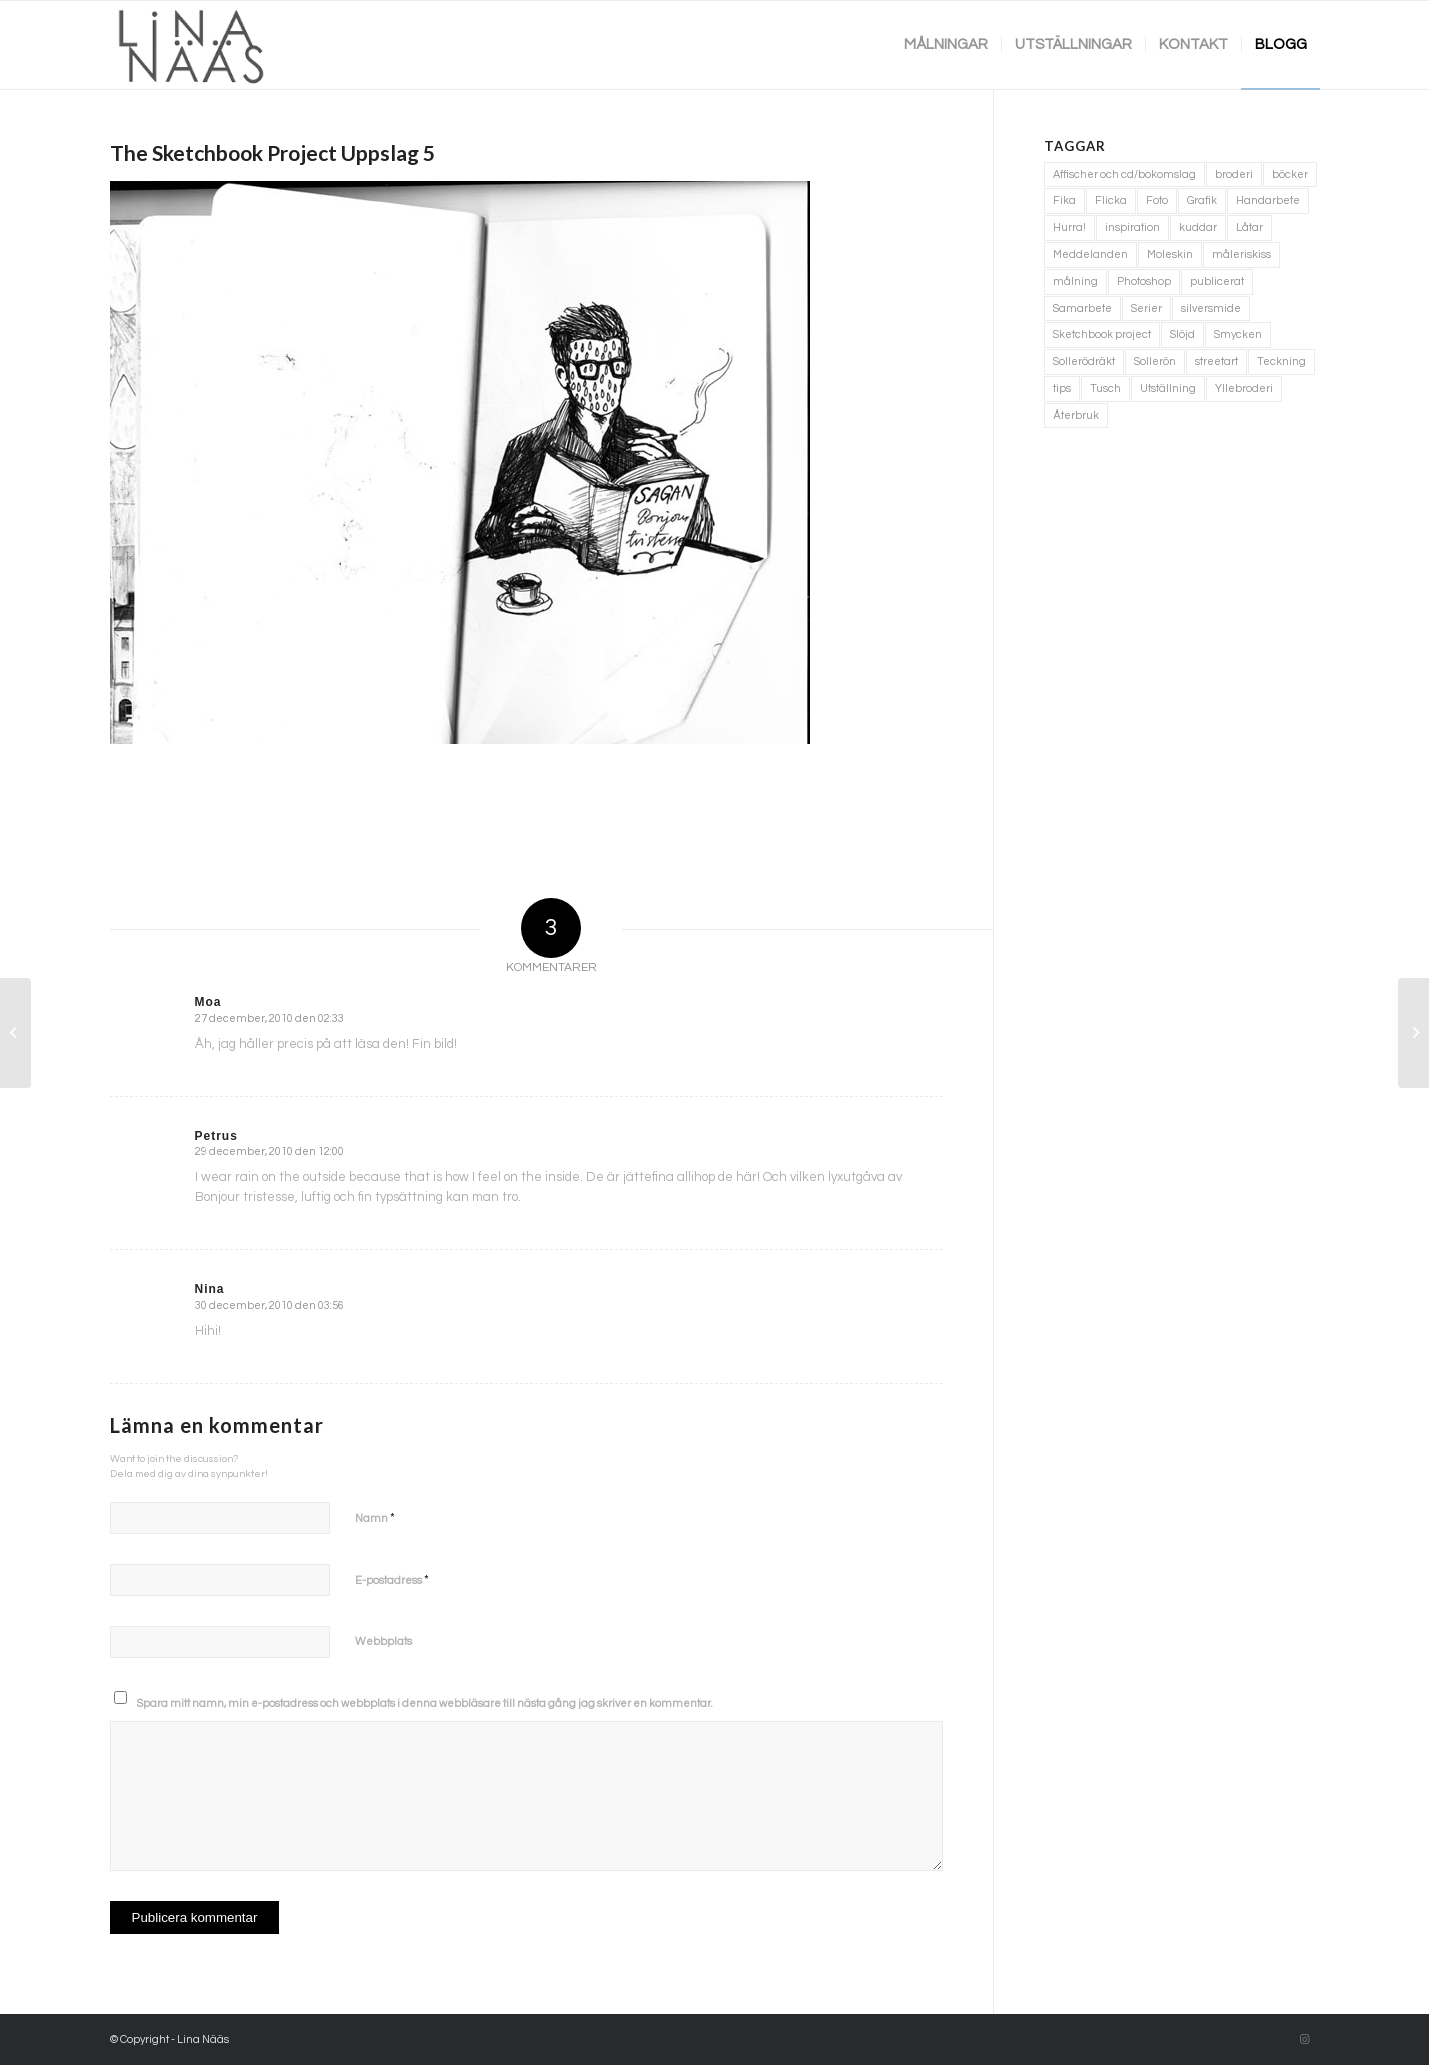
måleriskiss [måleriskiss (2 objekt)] (1241, 254)
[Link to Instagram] (1305, 2040)
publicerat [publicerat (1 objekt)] (1217, 281)
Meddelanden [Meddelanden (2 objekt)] (1090, 254)
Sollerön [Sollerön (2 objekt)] (1155, 361)
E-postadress (392, 1580)
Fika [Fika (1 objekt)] (1064, 200)
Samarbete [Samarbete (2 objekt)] (1082, 308)
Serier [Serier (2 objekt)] (1146, 308)
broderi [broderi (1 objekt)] (1234, 174)
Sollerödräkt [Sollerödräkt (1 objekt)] (1084, 361)
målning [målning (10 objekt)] (1075, 281)
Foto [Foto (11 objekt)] (1157, 200)
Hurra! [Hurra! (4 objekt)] (1069, 227)
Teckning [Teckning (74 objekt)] (1281, 361)
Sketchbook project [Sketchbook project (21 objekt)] (1102, 334)
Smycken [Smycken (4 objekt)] (1238, 334)
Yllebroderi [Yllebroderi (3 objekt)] (1244, 388)
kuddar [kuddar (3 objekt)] (1198, 227)
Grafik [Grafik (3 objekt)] (1202, 200)
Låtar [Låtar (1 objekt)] (1249, 227)
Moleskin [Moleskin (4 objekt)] (1170, 254)
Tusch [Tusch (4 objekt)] (1105, 388)
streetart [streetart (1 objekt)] (1216, 361)
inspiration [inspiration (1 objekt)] (1132, 227)
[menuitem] (946, 45)
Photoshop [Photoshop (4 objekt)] (1144, 281)
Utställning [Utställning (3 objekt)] (1168, 388)
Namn (375, 1518)
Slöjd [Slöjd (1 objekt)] (1182, 334)
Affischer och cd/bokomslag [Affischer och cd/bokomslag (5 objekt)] (1124, 174)
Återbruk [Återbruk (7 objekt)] (1076, 415)
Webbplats (383, 1641)
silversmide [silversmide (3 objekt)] (1211, 308)
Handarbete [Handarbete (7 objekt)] (1268, 200)
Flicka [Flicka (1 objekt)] (1111, 200)
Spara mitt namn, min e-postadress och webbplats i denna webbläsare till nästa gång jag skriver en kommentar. (425, 1703)
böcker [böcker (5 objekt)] (1290, 174)
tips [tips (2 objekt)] (1062, 388)
